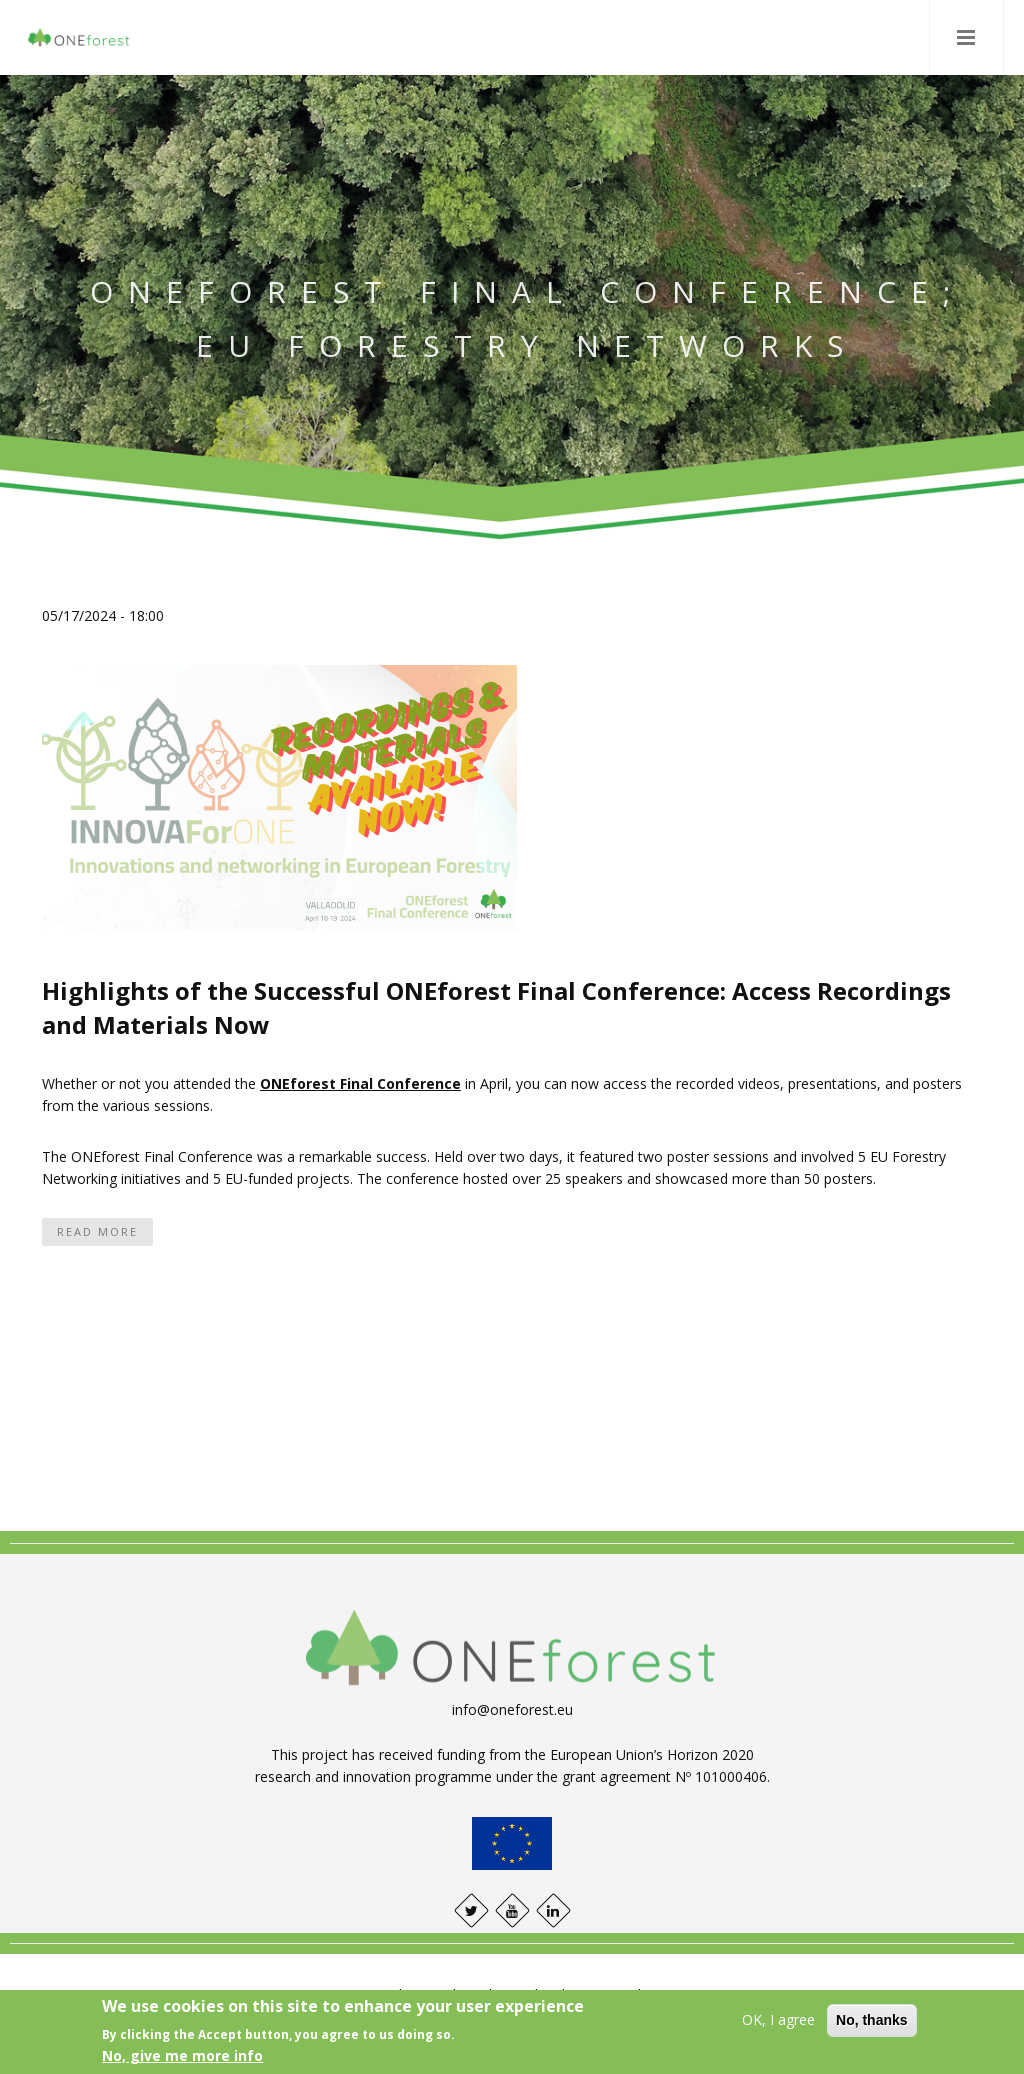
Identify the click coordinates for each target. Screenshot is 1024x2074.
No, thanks (872, 2020)
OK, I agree (778, 2019)
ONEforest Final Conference (360, 1083)
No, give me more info (182, 2055)
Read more (97, 1231)
